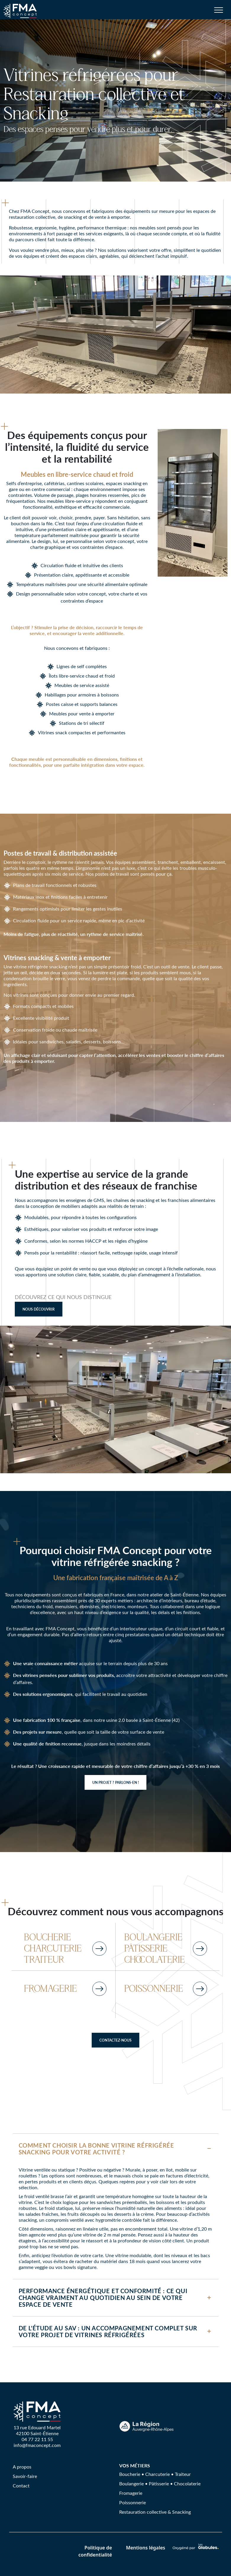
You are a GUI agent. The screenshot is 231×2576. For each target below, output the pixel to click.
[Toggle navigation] (218, 13)
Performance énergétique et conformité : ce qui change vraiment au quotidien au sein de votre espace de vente (103, 2298)
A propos (22, 2467)
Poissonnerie (132, 2502)
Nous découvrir (38, 1309)
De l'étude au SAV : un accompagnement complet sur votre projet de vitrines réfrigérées (108, 2331)
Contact (21, 2485)
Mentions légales (145, 2547)
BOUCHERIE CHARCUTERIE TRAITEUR (53, 1949)
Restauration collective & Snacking (155, 2512)
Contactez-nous (115, 2040)
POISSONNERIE (153, 1988)
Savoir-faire (25, 2476)
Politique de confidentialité (95, 2551)
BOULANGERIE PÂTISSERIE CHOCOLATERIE (154, 1949)
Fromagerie (130, 2493)
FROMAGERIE (50, 1988)
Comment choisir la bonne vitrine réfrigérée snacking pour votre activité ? (96, 2148)
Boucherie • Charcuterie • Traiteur (155, 2474)
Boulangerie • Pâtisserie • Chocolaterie (160, 2483)
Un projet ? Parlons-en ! (115, 1782)
